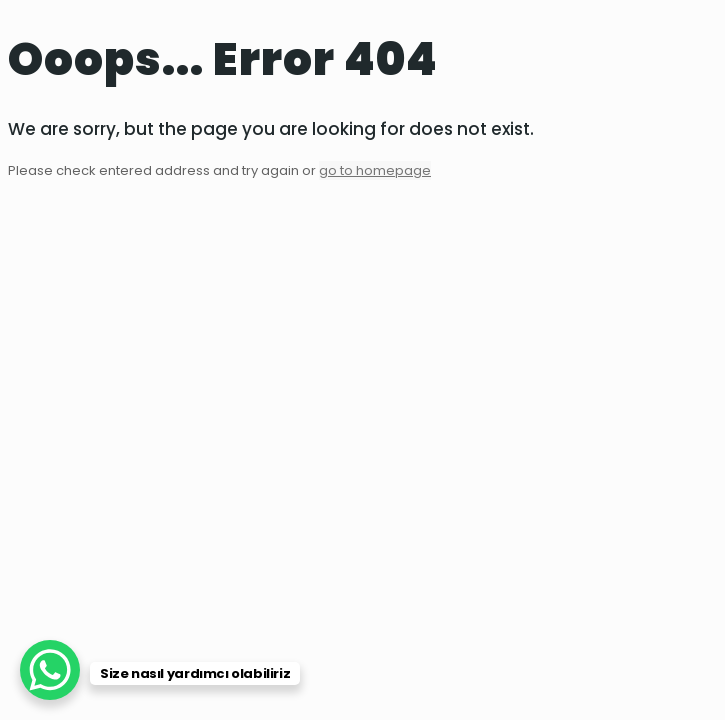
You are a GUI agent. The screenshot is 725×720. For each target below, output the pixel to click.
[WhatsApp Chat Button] (50, 670)
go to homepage (375, 170)
